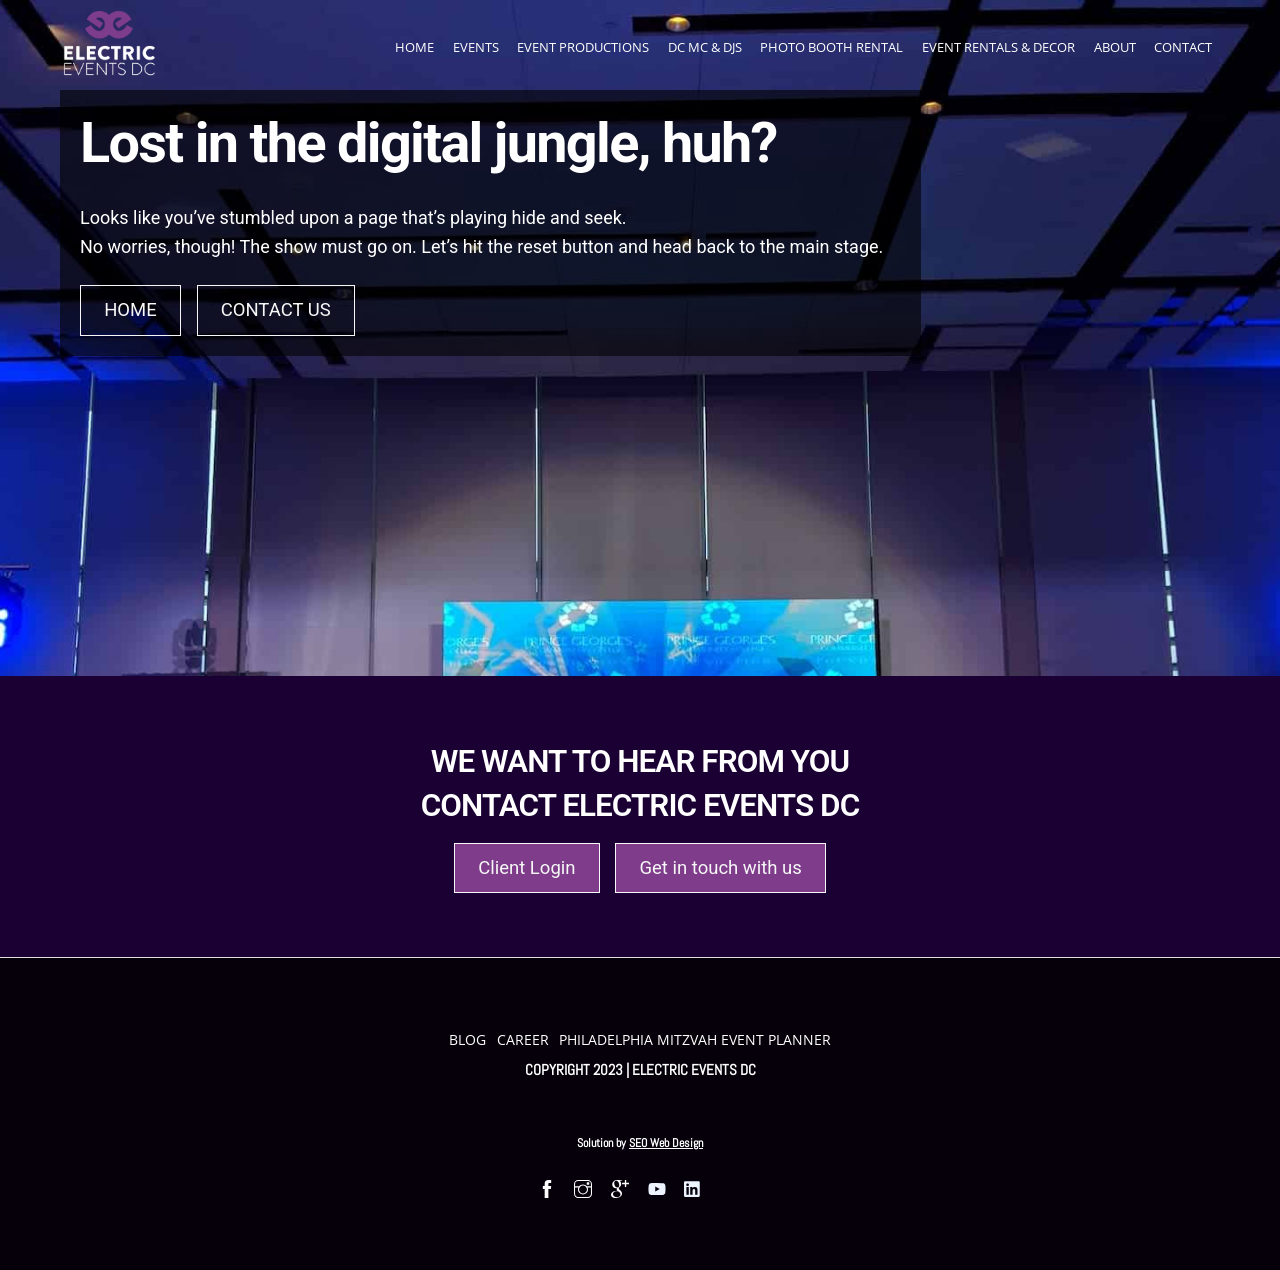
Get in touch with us (720, 868)
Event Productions (583, 47)
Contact (1183, 47)
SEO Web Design (666, 1143)
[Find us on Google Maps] (619, 1188)
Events (476, 47)
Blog (467, 1039)
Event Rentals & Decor (998, 47)
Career (523, 1039)
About (1115, 47)
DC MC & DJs (705, 47)
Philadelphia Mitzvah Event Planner (695, 1039)
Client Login (526, 868)
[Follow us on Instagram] (583, 1188)
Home (414, 47)
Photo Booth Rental (831, 47)
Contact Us (276, 310)
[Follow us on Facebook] (546, 1188)
